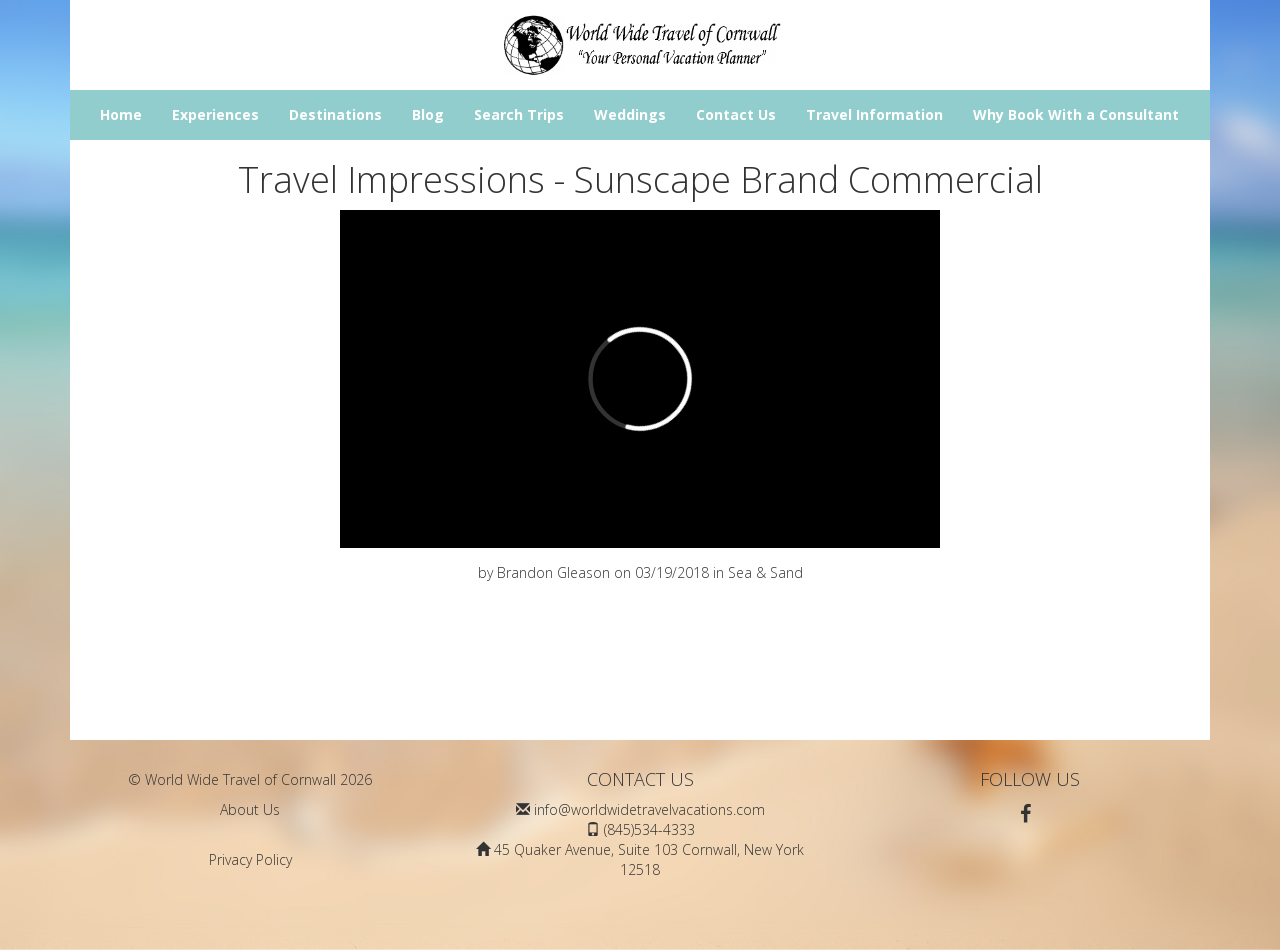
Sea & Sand (765, 572)
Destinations (335, 114)
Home (121, 114)
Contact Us (736, 114)
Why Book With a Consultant (1076, 114)
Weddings (630, 114)
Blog (428, 114)
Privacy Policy (250, 859)
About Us (250, 809)
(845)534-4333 (649, 829)
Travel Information (874, 114)
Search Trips (519, 114)
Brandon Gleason (553, 572)
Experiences (215, 114)
